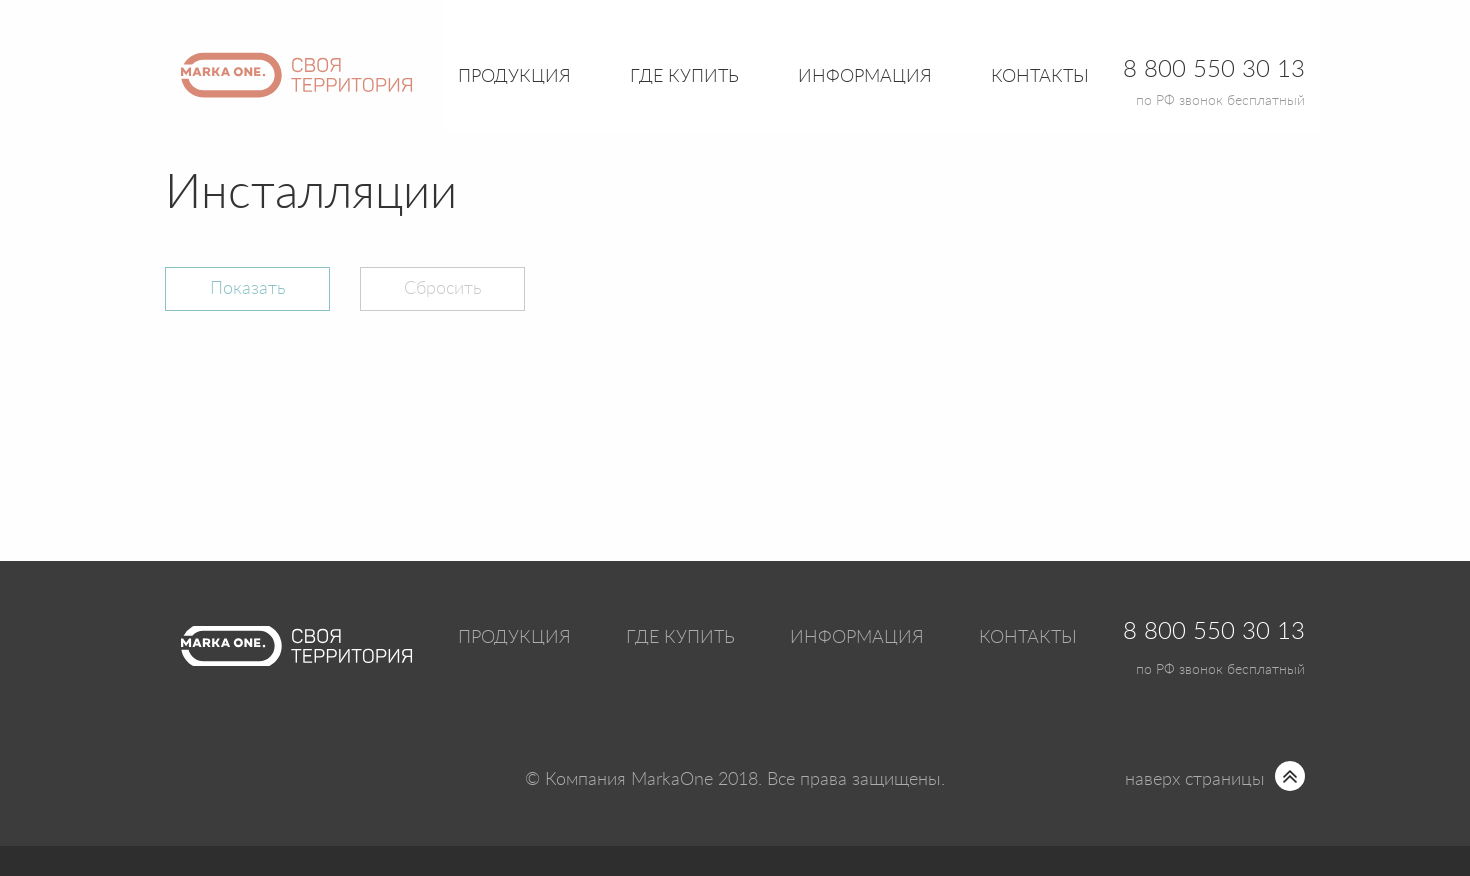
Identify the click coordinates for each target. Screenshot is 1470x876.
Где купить (680, 638)
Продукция (514, 77)
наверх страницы (1195, 780)
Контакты (1040, 77)
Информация (857, 638)
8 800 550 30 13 (1214, 632)
